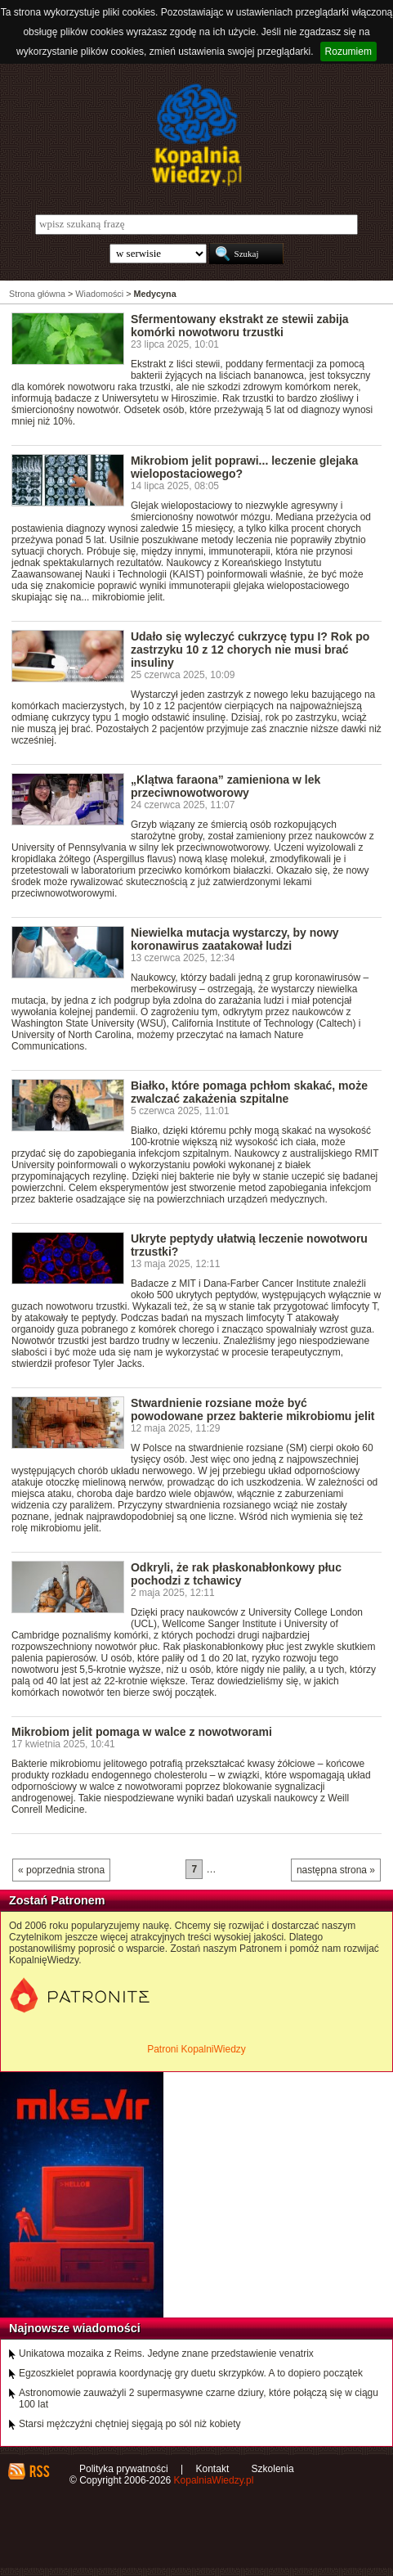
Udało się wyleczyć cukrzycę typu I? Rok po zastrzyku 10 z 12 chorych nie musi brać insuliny (250, 649)
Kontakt (213, 2469)
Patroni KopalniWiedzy (196, 2049)
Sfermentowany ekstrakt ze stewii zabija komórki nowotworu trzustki (240, 325)
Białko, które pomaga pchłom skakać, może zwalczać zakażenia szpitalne (249, 1092)
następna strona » (336, 1870)
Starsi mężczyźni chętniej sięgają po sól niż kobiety (129, 2424)
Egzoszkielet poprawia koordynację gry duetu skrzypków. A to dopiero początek (191, 2373)
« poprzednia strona (61, 1870)
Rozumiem (348, 51)
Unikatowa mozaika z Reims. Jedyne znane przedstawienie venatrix (166, 2353)
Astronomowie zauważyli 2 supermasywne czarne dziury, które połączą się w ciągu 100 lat (198, 2398)
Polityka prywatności (123, 2469)
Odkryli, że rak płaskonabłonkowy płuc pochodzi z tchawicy (236, 1574)
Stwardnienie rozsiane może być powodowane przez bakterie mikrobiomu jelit (253, 1409)
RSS (38, 2471)
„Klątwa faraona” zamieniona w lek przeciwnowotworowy (225, 786)
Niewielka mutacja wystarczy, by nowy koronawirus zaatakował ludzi (235, 939)
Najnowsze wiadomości (75, 2328)
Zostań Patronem (57, 1900)
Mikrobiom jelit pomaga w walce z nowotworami (141, 1731)
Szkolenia (273, 2469)
